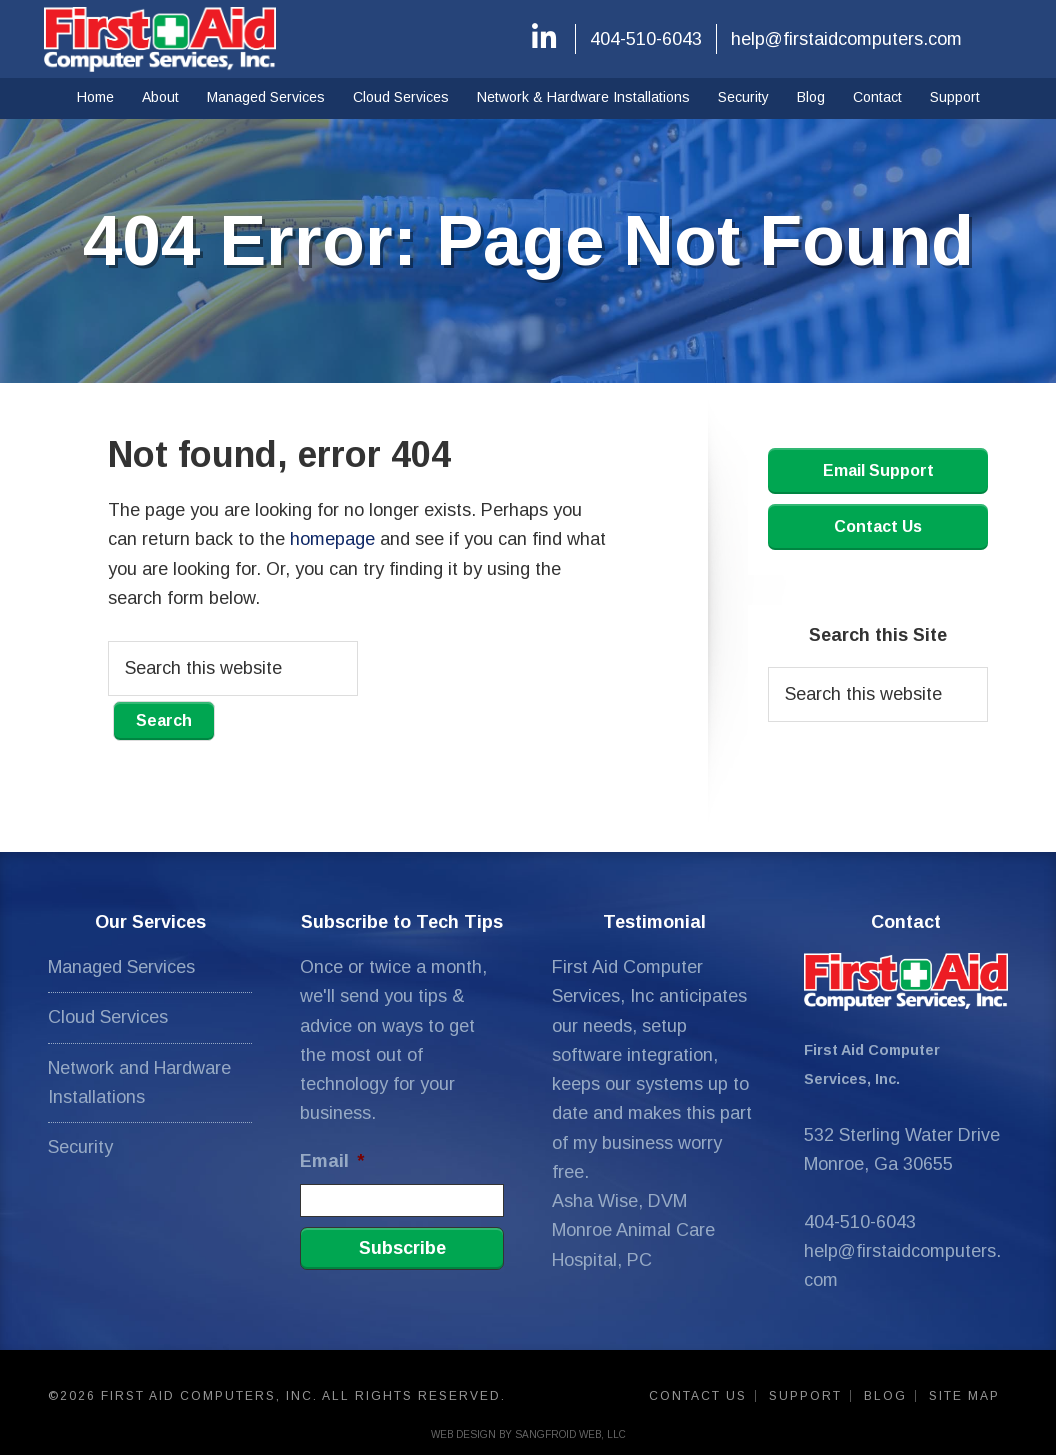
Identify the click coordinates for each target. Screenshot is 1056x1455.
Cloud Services (108, 1017)
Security (80, 1147)
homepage (332, 539)
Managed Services (121, 967)
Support (805, 1396)
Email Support (878, 470)
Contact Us (878, 526)
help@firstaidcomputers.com (846, 39)
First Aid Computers (160, 39)
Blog (885, 1396)
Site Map (964, 1396)
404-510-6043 (646, 39)
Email (332, 1161)
